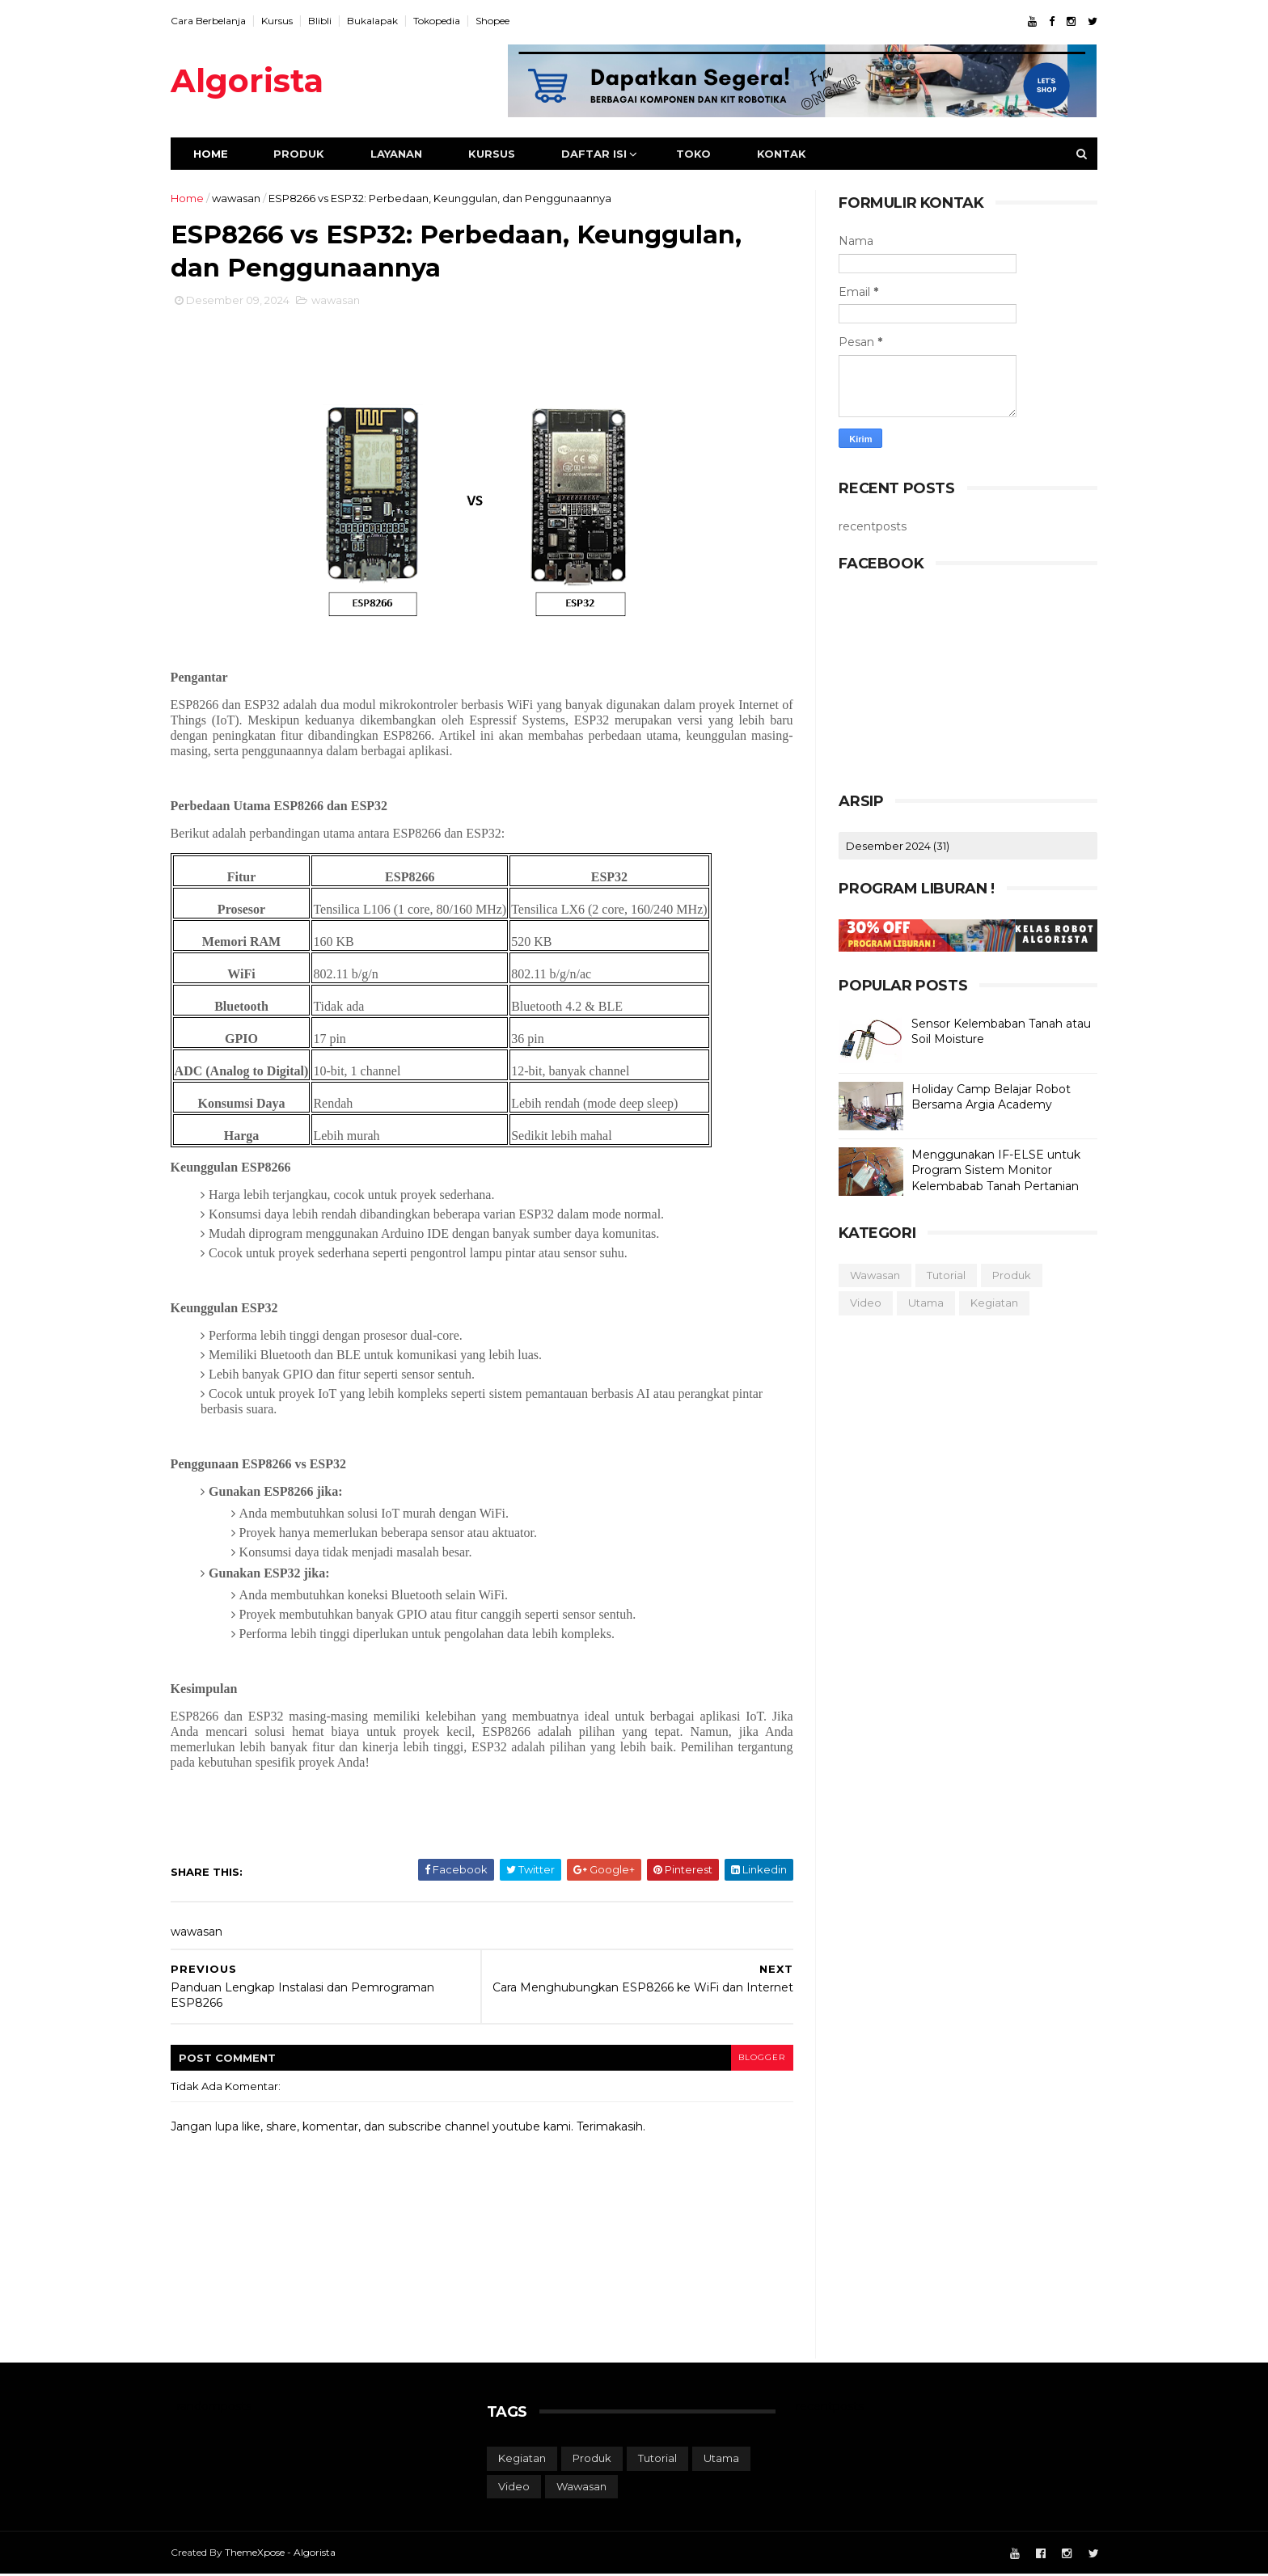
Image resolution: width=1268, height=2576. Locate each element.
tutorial (939, 1275)
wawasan (242, 198)
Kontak (788, 153)
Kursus (283, 21)
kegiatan (988, 1302)
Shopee (499, 21)
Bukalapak (378, 21)
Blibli (326, 21)
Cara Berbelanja (214, 21)
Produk (305, 153)
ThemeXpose (261, 2554)
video (859, 1302)
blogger (756, 2058)
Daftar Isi (600, 153)
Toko (700, 153)
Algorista (253, 80)
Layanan (403, 153)
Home (217, 153)
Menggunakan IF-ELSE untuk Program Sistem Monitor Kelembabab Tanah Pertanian (989, 1170)
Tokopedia (443, 21)
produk (1005, 1275)
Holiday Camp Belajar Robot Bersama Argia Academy (984, 1097)
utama (919, 1302)
